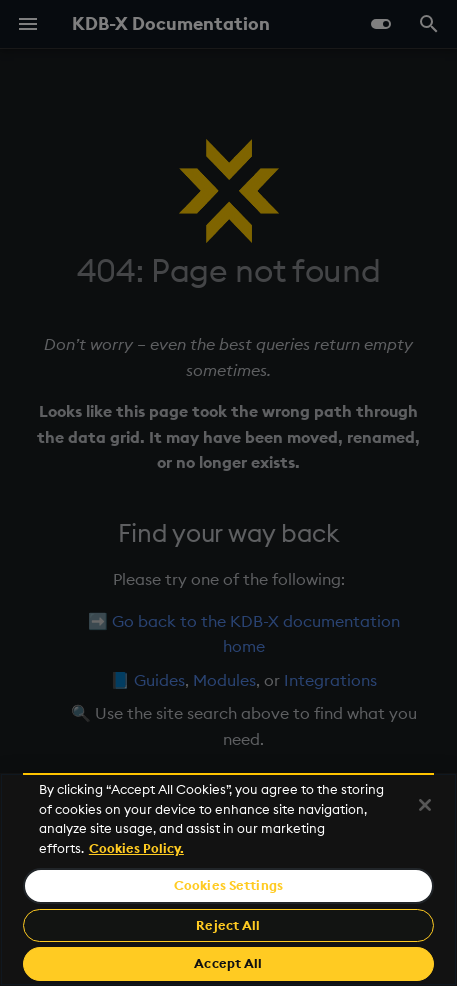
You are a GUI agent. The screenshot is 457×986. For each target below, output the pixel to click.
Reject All (228, 925)
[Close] (425, 805)
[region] (228, 879)
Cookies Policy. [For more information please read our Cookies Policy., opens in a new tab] (136, 848)
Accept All (228, 963)
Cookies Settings (228, 885)
